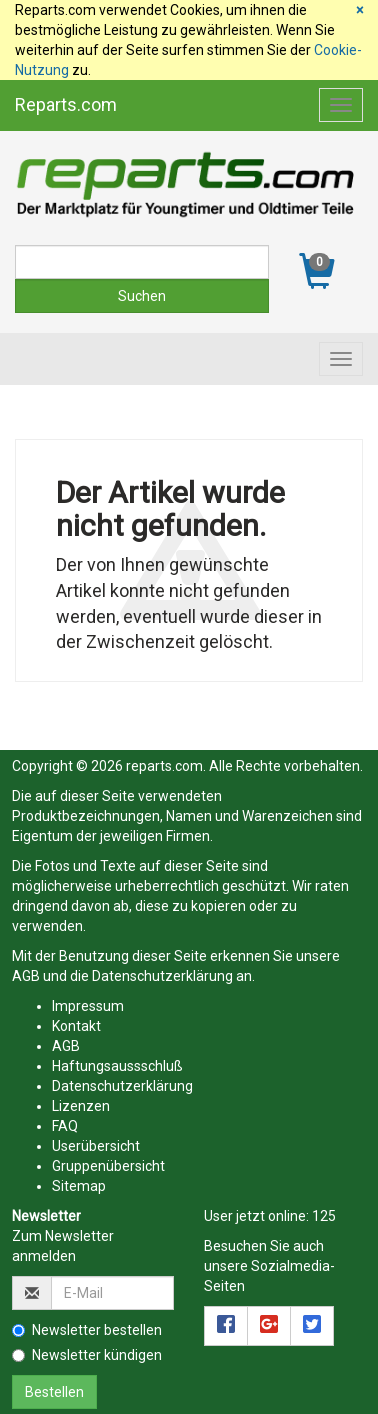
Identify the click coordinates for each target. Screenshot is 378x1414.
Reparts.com (66, 104)
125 (324, 1216)
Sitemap (79, 1186)
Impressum (88, 1006)
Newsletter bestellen (87, 1330)
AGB (26, 976)
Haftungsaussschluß (117, 1066)
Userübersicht (96, 1146)
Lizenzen (81, 1106)
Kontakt (76, 1026)
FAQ (65, 1126)
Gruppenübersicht (108, 1166)
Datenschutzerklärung (162, 976)
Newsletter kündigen (87, 1355)
